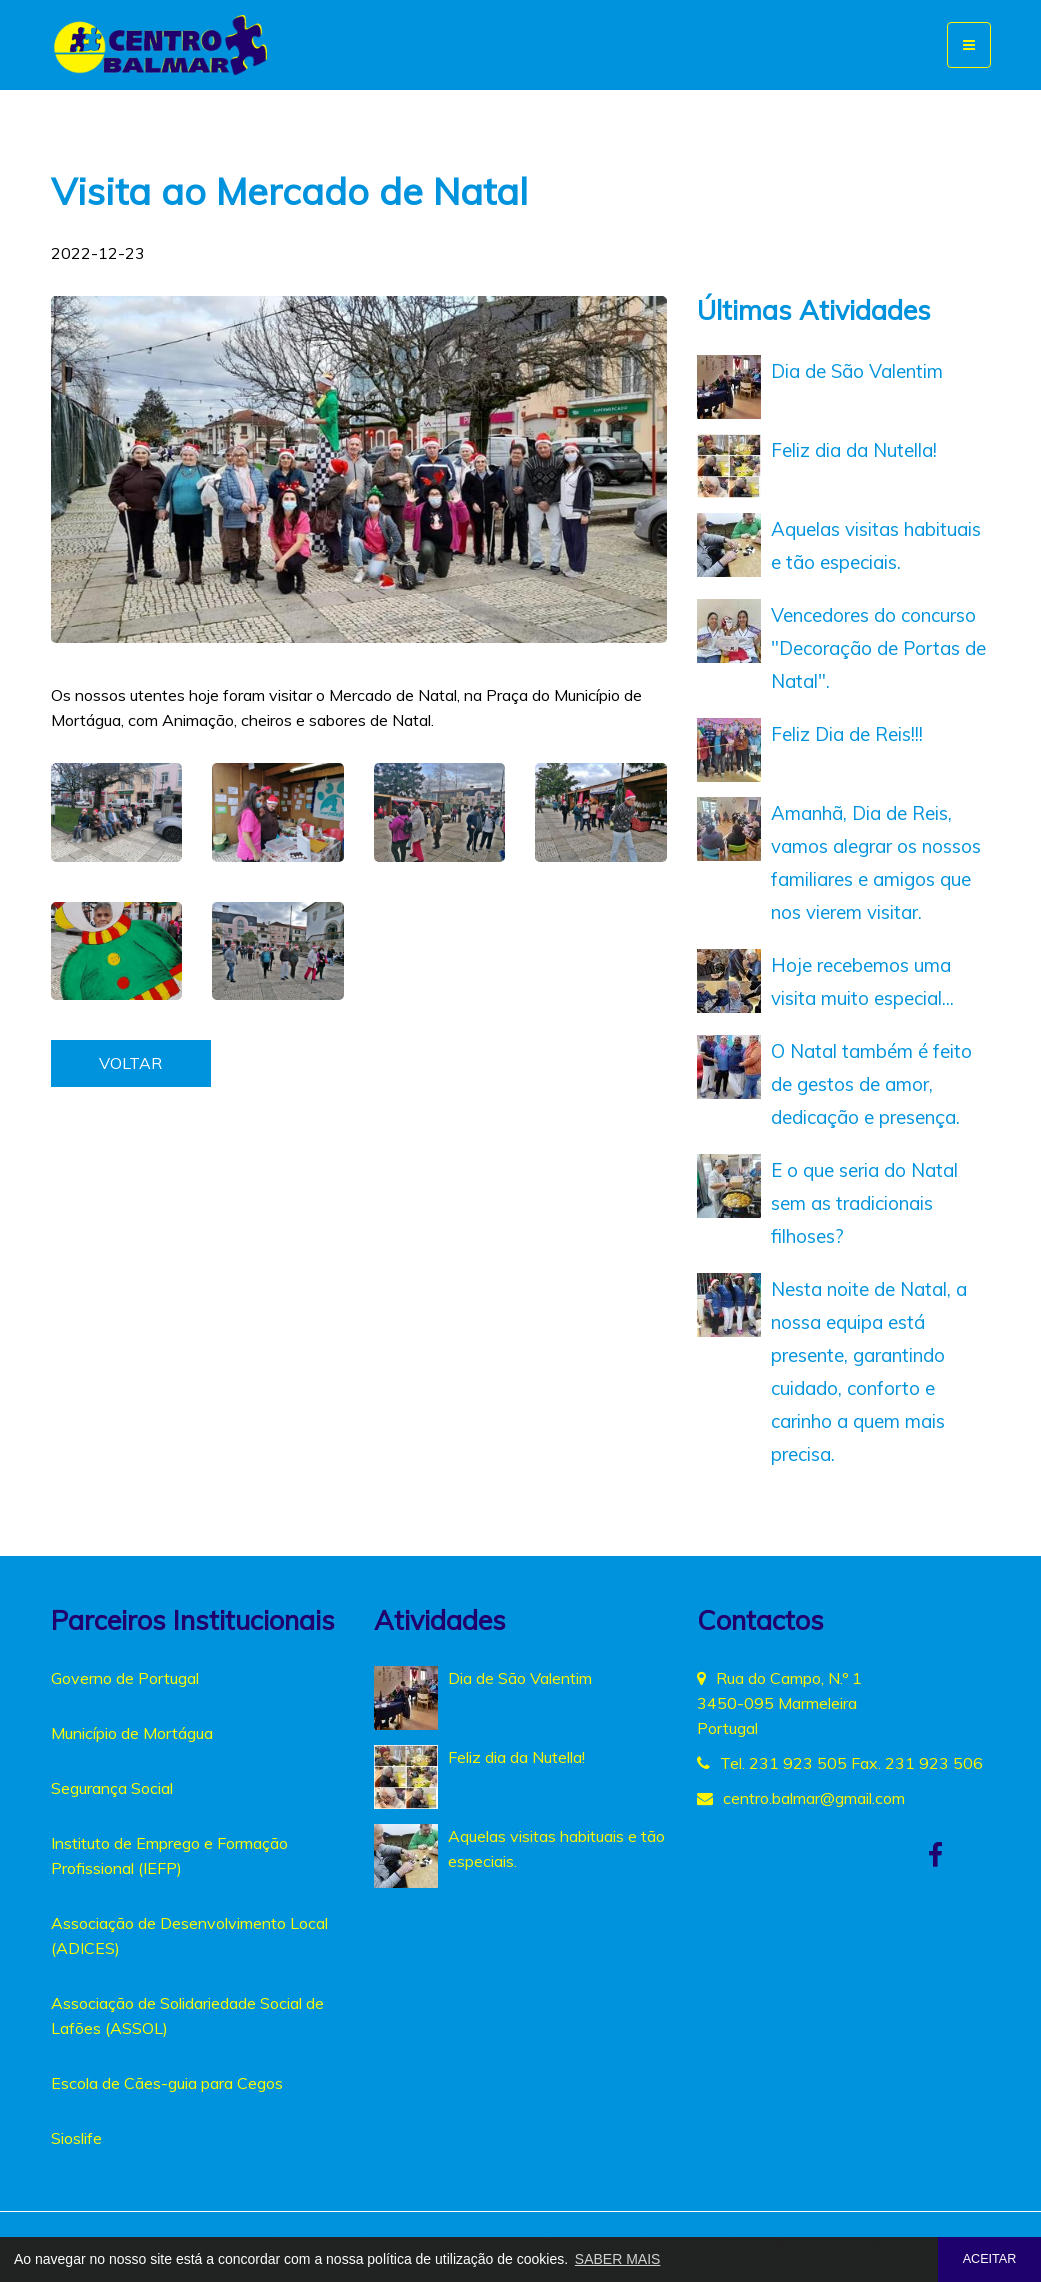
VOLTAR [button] (130, 1063)
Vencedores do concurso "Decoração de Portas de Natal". (878, 648)
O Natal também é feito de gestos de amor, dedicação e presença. (871, 1084)
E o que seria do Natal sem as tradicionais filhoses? (864, 1203)
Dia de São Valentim (857, 371)
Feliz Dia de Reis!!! (847, 734)
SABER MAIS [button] (618, 2259)
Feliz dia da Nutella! (854, 450)
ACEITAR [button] (990, 2259)
